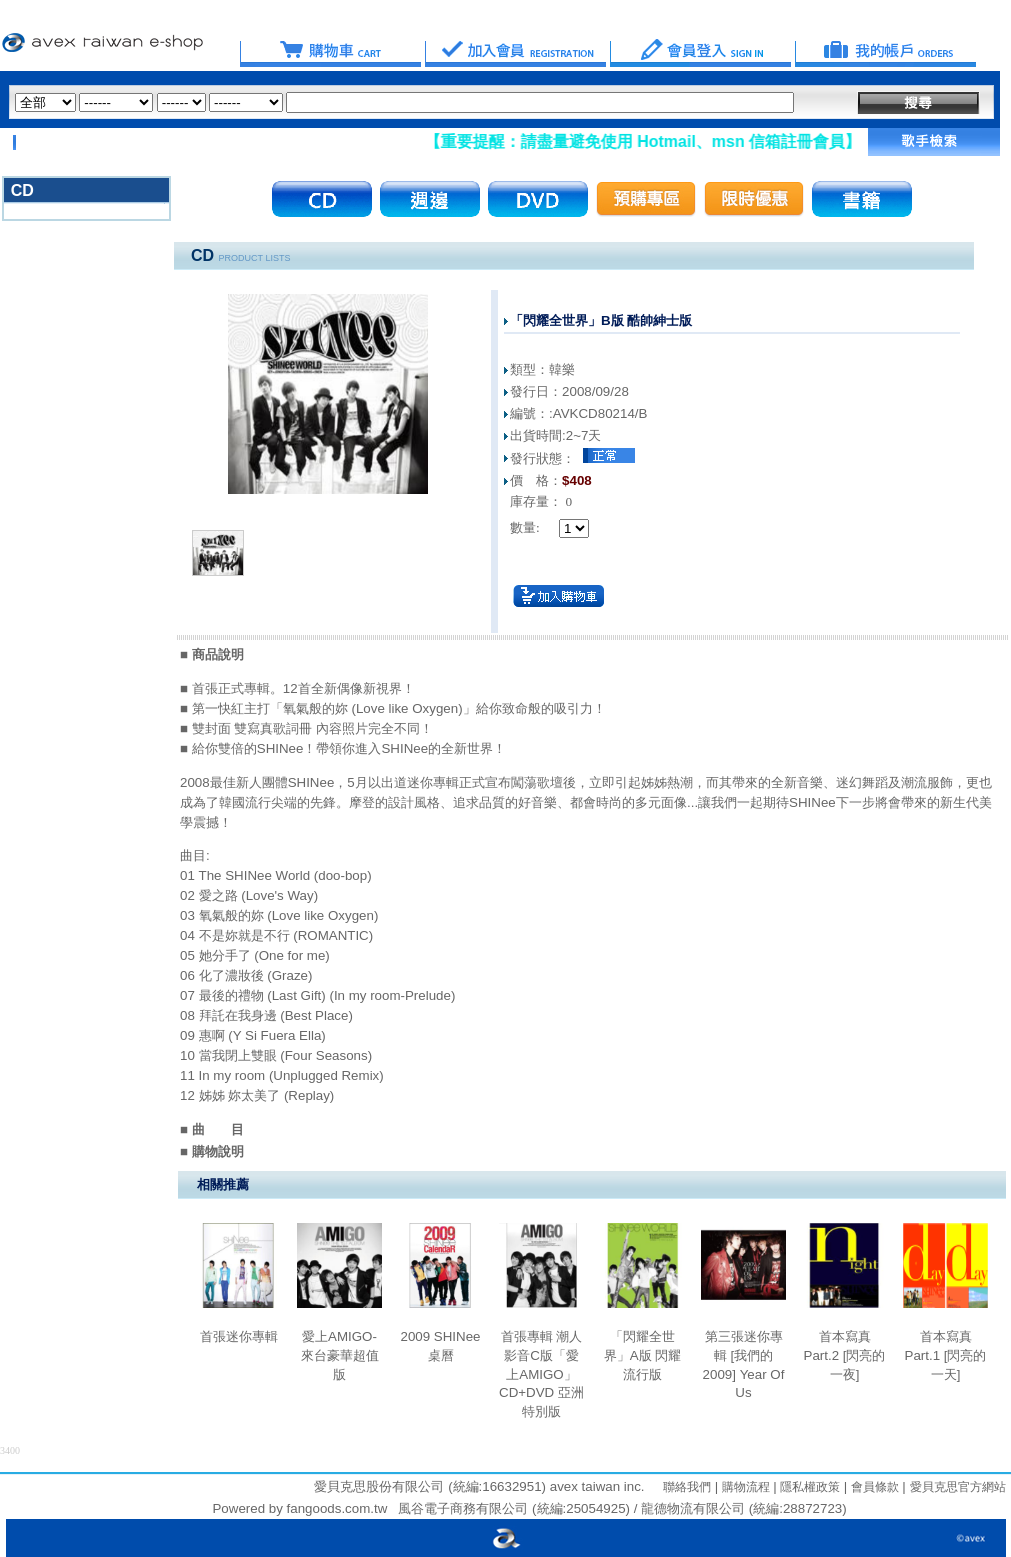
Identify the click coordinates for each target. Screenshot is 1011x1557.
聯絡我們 (687, 1487)
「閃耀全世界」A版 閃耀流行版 (643, 1355)
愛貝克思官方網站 (958, 1487)
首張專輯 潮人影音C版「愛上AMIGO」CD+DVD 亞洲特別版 (541, 1374)
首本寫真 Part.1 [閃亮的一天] (946, 1355)
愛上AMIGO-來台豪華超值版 (340, 1355)
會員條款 (872, 1487)
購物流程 (743, 1487)
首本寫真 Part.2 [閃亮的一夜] (845, 1355)
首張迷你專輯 (239, 1336)
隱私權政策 (808, 1487)
